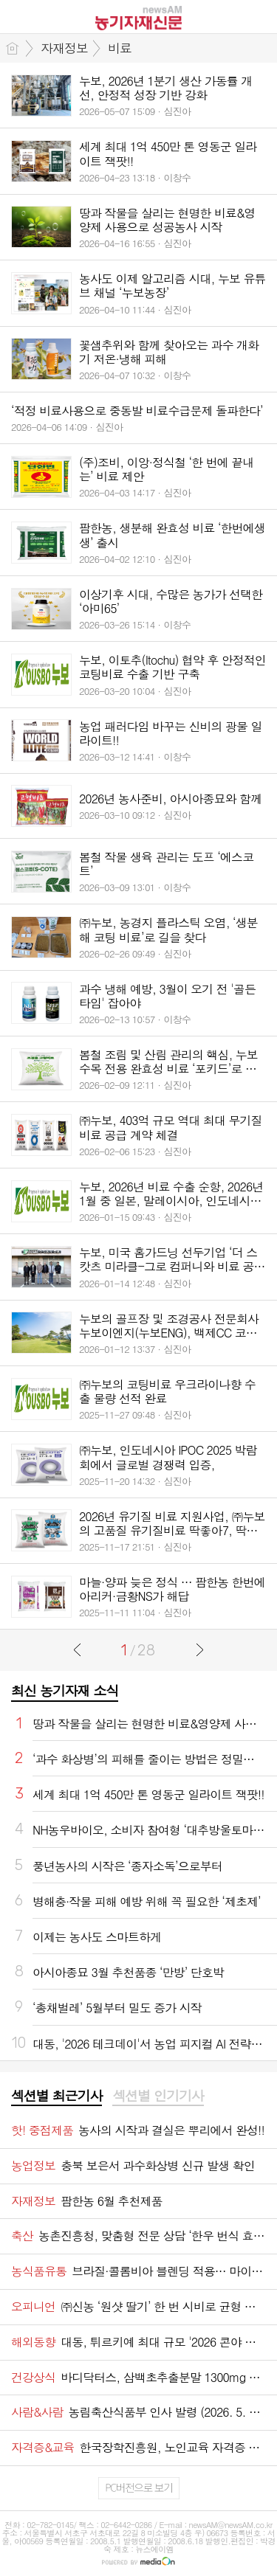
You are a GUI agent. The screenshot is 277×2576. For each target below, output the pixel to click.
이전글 (77, 1649)
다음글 (199, 1649)
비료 (119, 48)
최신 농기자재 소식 (64, 1690)
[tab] (56, 2096)
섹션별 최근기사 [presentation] (56, 2096)
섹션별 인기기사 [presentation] (157, 2096)
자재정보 (64, 48)
